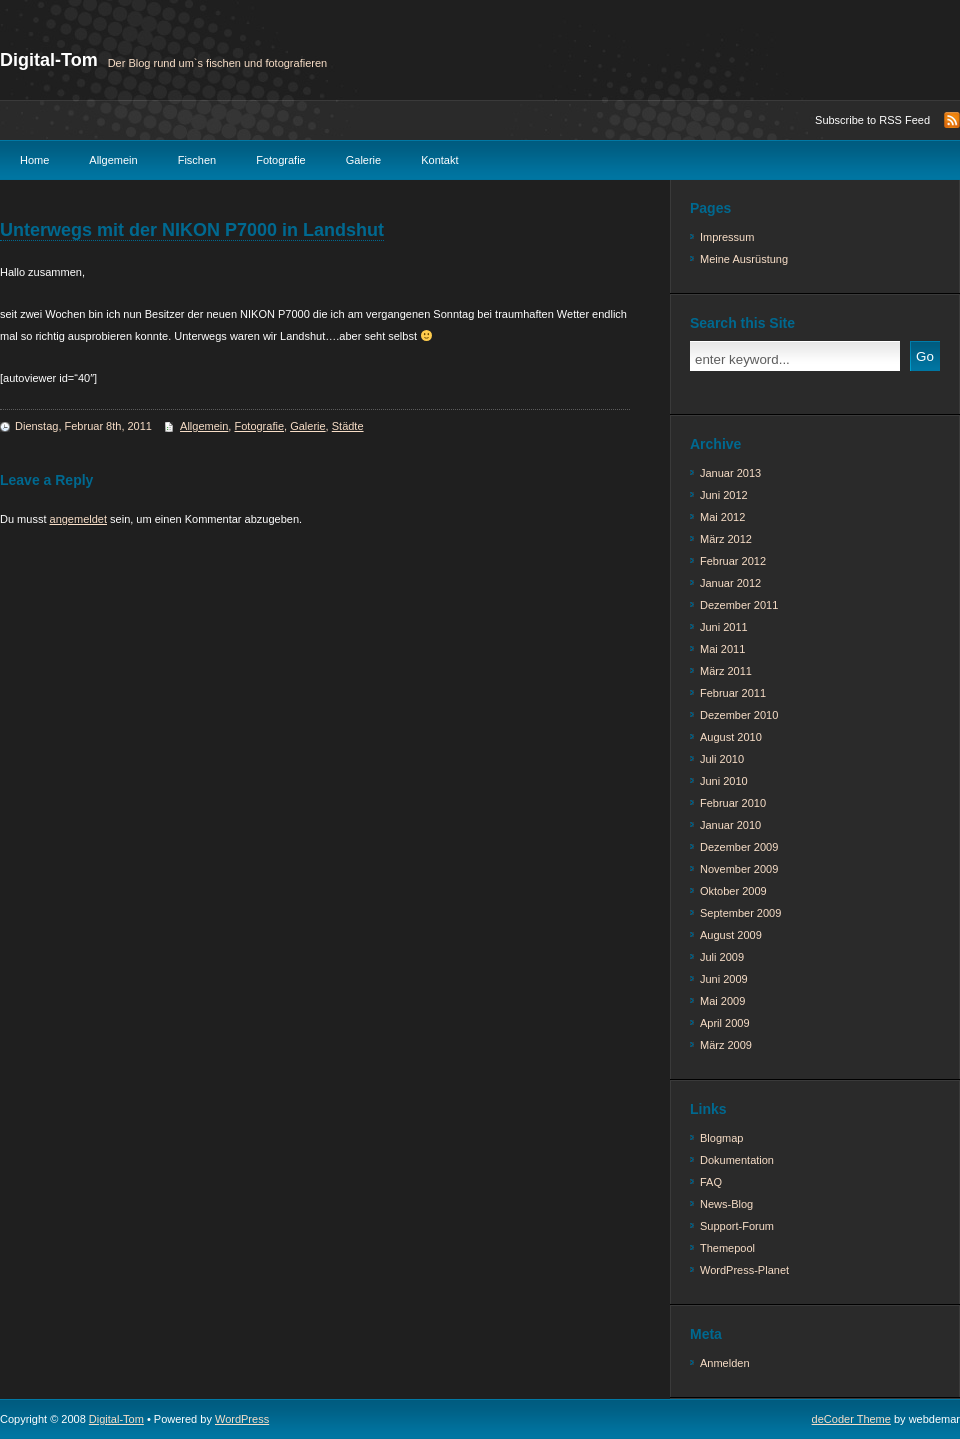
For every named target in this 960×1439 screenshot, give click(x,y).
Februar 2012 (733, 561)
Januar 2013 (730, 473)
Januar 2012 (730, 583)
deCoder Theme (851, 1419)
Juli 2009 (722, 957)
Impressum (727, 237)
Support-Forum (737, 1226)
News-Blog (726, 1204)
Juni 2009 (724, 979)
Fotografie (281, 160)
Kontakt (439, 160)
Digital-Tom (49, 60)
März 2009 (726, 1045)
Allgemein (113, 160)
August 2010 (731, 737)
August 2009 (731, 935)
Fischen (197, 160)
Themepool (727, 1248)
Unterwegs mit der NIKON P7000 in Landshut (192, 230)
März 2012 (726, 539)
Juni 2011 (724, 627)
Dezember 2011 (739, 605)
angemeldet (79, 519)
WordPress (242, 1419)
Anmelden (725, 1363)
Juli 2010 (722, 759)
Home (34, 160)
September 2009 (740, 913)
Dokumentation (737, 1160)
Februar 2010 (733, 803)
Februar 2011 (733, 693)
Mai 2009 (722, 1001)
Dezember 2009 (739, 847)
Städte (348, 426)
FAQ (711, 1182)
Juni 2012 (724, 495)
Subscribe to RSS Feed (872, 120)
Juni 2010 (724, 781)
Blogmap (721, 1138)
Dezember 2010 (739, 715)
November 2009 (739, 869)
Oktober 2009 (733, 891)
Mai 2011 (722, 649)
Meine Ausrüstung (744, 259)
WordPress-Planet (744, 1270)
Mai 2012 (722, 517)
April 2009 (725, 1023)
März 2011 (726, 671)
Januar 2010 (730, 825)
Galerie (363, 160)
